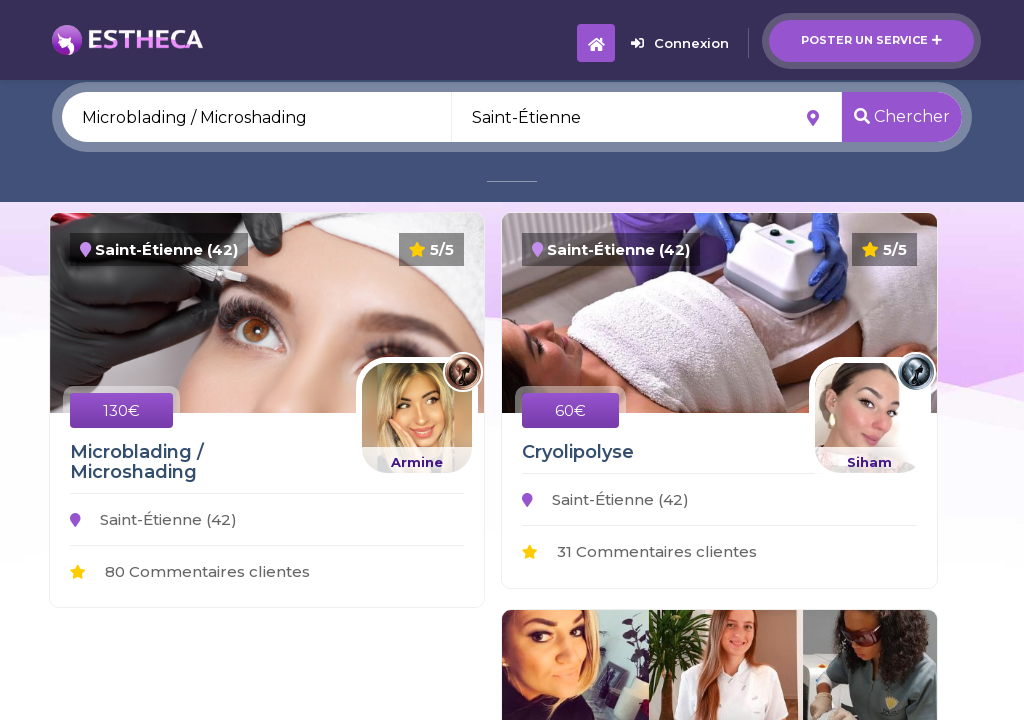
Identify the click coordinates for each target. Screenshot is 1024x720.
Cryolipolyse (578, 452)
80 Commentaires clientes (190, 571)
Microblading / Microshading (137, 462)
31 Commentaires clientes (639, 551)
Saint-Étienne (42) (153, 519)
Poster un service (871, 40)
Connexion (680, 43)
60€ (570, 410)
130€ (121, 410)
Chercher (902, 116)
